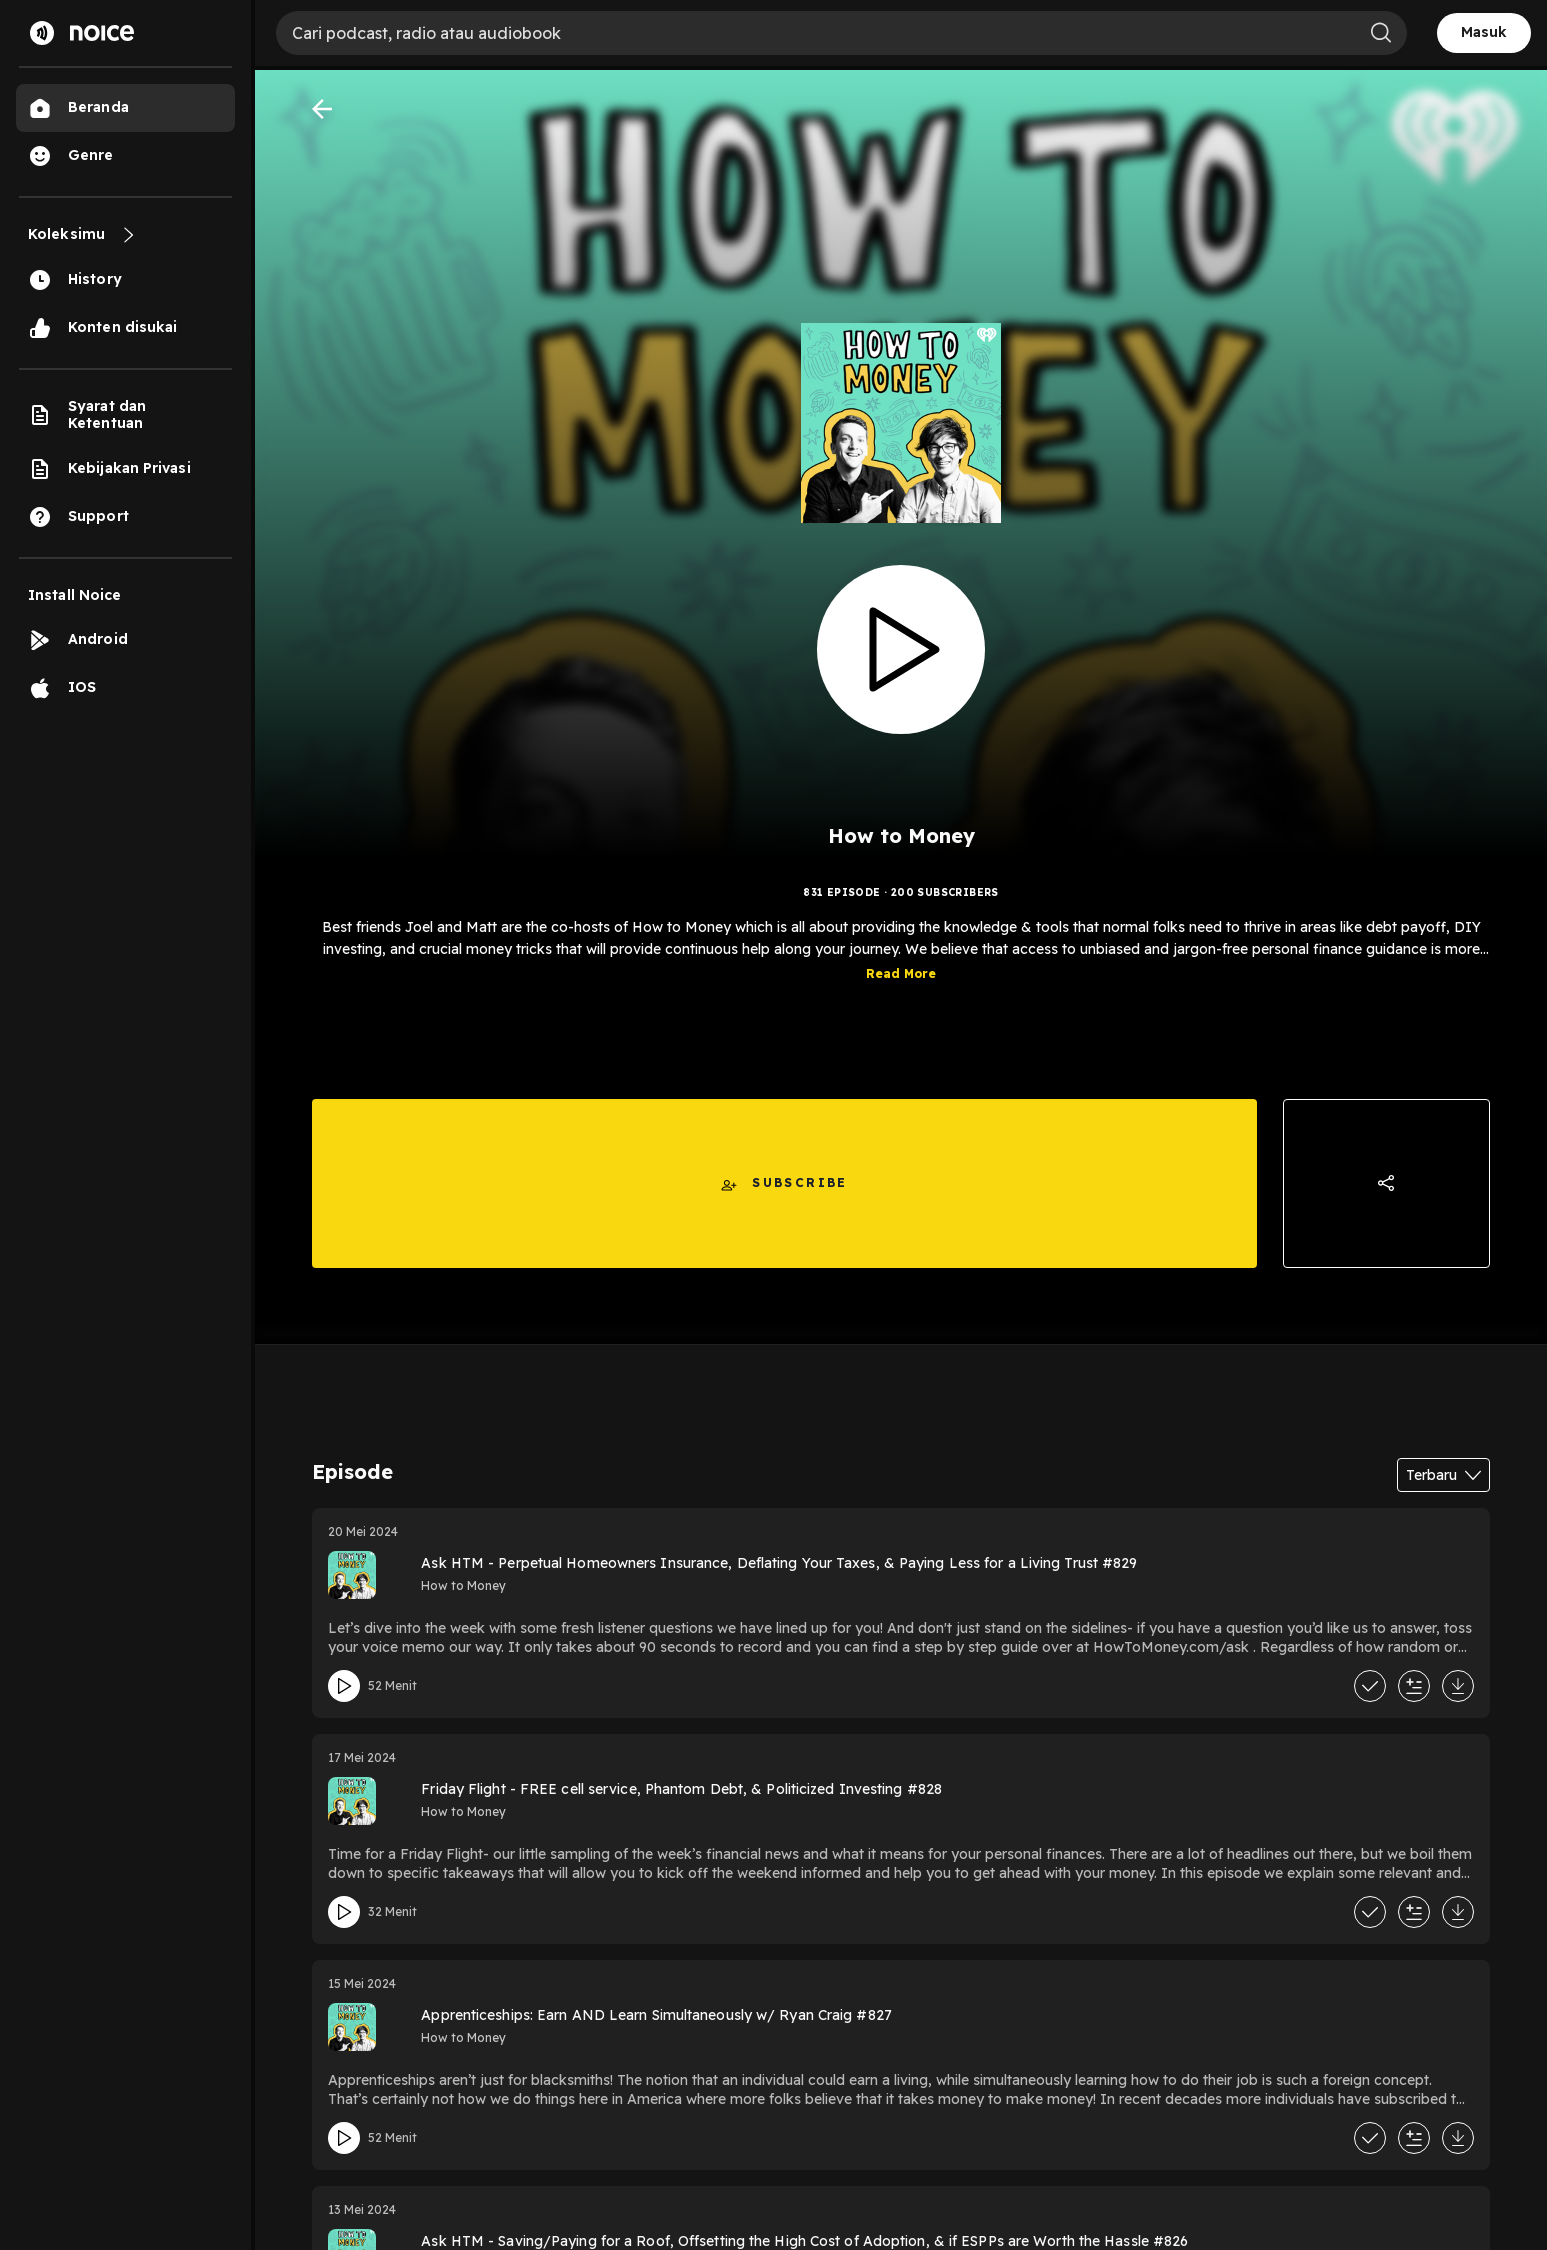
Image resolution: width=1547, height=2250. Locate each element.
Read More (901, 988)
